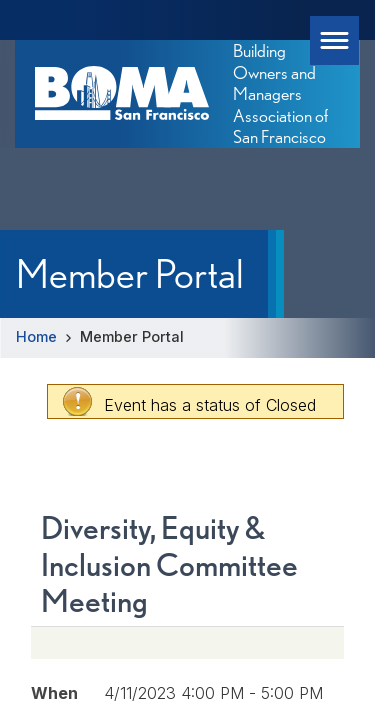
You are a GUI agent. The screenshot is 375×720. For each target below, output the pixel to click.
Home (36, 336)
